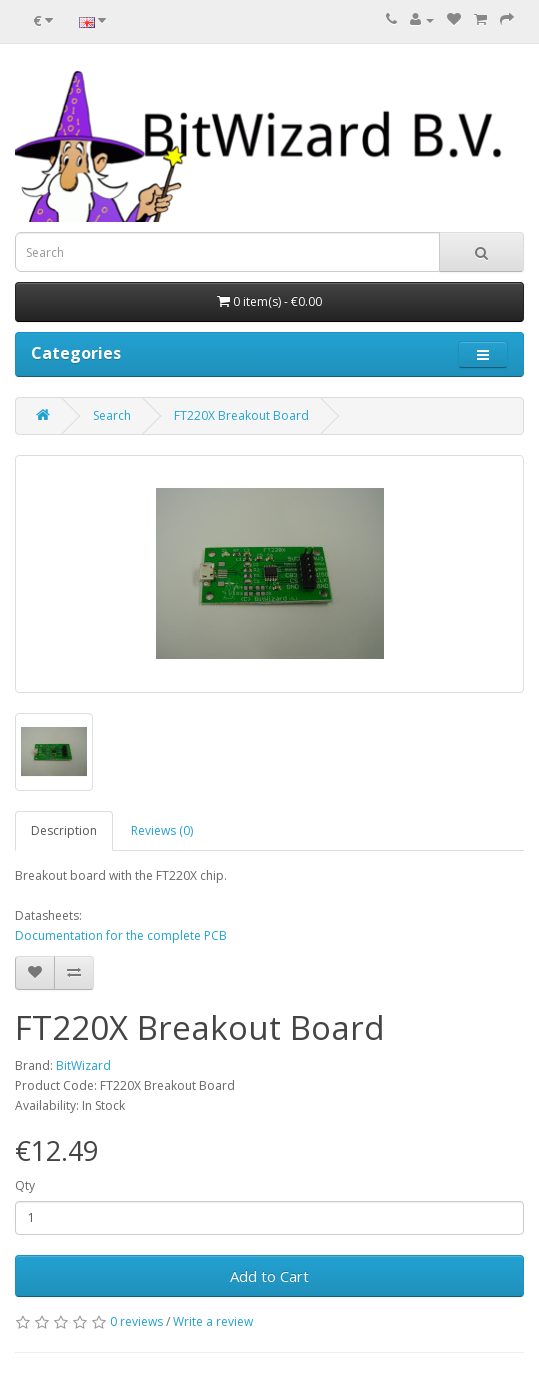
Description (64, 830)
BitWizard (83, 1065)
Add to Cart (269, 1276)
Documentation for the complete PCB (121, 935)
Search (112, 415)
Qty (25, 1185)
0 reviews (136, 1321)
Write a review (213, 1321)
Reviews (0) (162, 830)
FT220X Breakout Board (241, 415)
